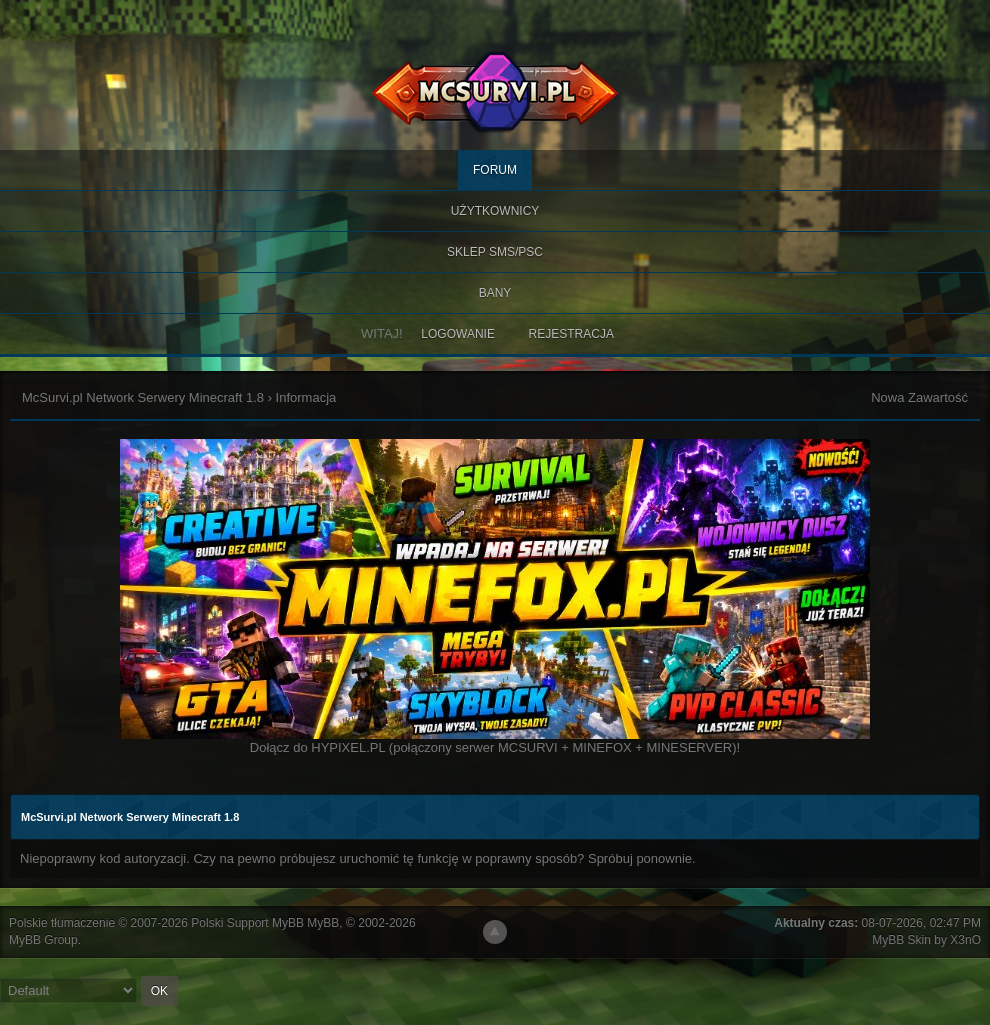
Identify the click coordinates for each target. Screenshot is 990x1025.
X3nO (965, 940)
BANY (495, 293)
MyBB (323, 923)
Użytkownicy (495, 211)
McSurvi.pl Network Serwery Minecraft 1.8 (143, 397)
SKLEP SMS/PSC (495, 252)
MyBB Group (43, 940)
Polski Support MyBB (247, 923)
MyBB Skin (901, 940)
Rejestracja (571, 334)
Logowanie (458, 334)
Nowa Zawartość (919, 397)
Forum (495, 170)
